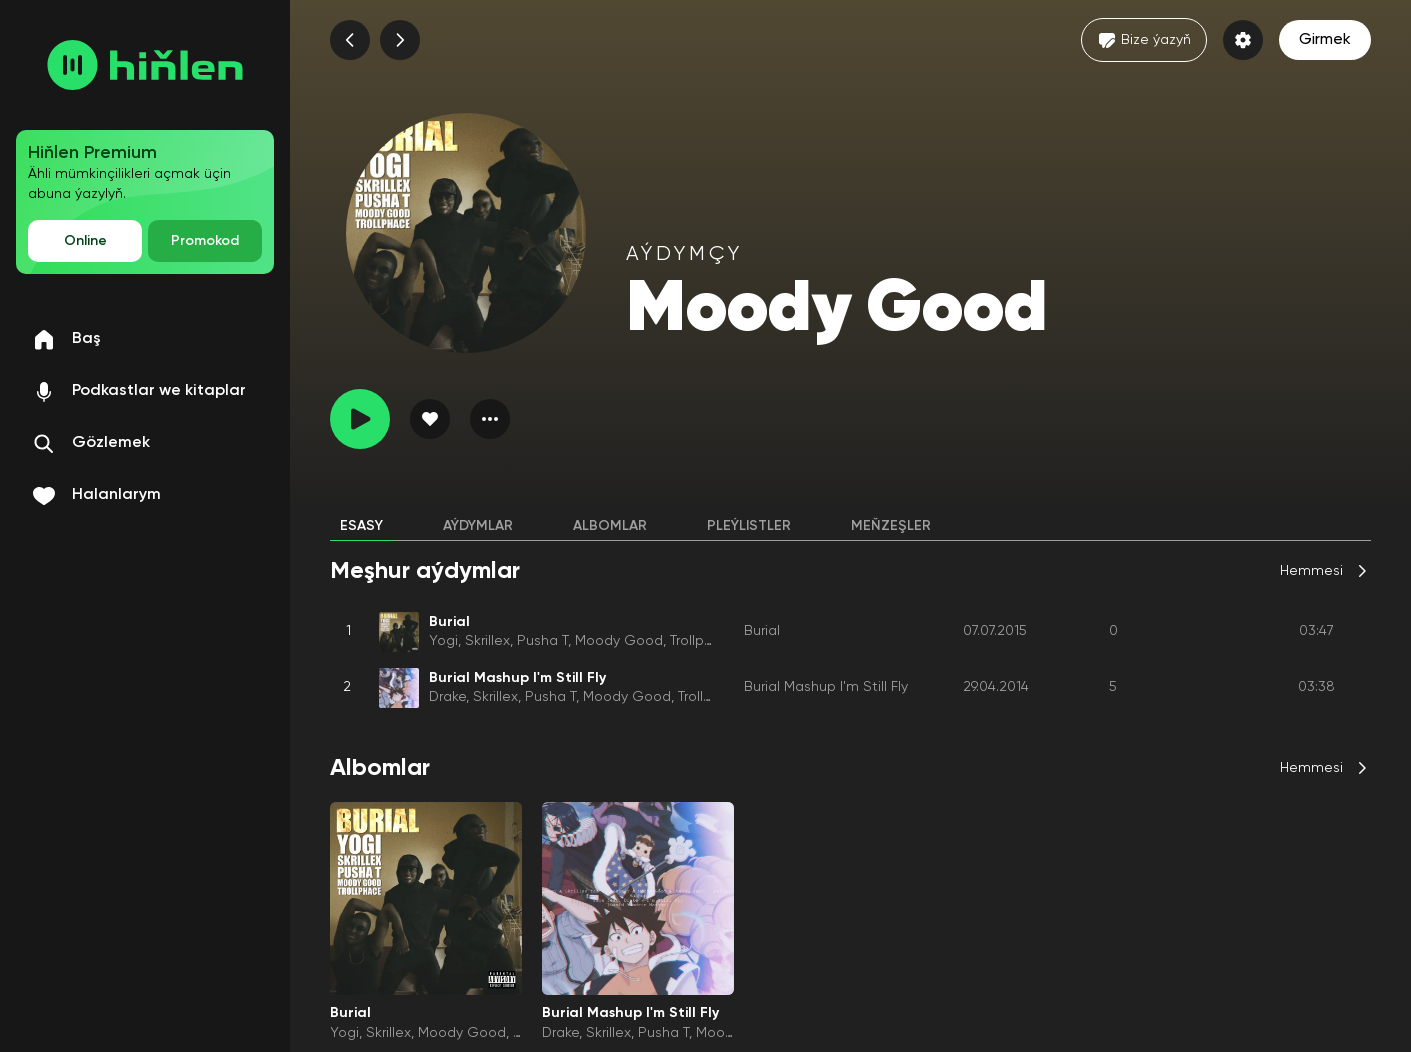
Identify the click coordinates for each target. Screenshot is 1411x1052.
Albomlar (610, 526)
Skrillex (487, 641)
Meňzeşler (891, 526)
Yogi (443, 641)
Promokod (205, 241)
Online (85, 241)
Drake (447, 697)
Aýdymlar (478, 526)
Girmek (1325, 40)
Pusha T (542, 641)
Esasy (361, 526)
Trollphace (704, 641)
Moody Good (619, 641)
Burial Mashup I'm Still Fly (826, 687)
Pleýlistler (749, 526)
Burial (762, 631)
